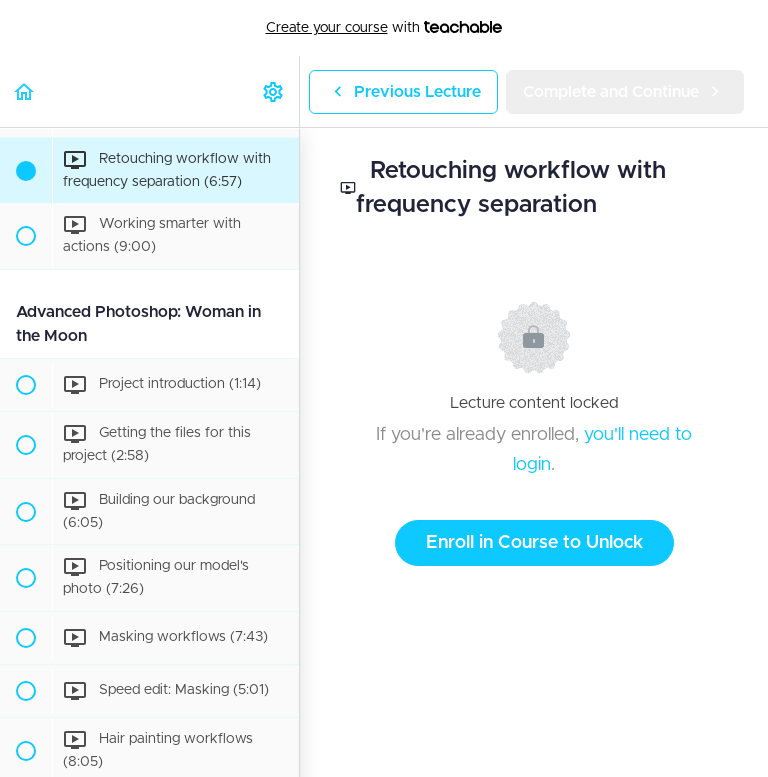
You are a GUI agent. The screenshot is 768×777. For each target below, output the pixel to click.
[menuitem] (274, 91)
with (384, 28)
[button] (25, 91)
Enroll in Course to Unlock (534, 543)
